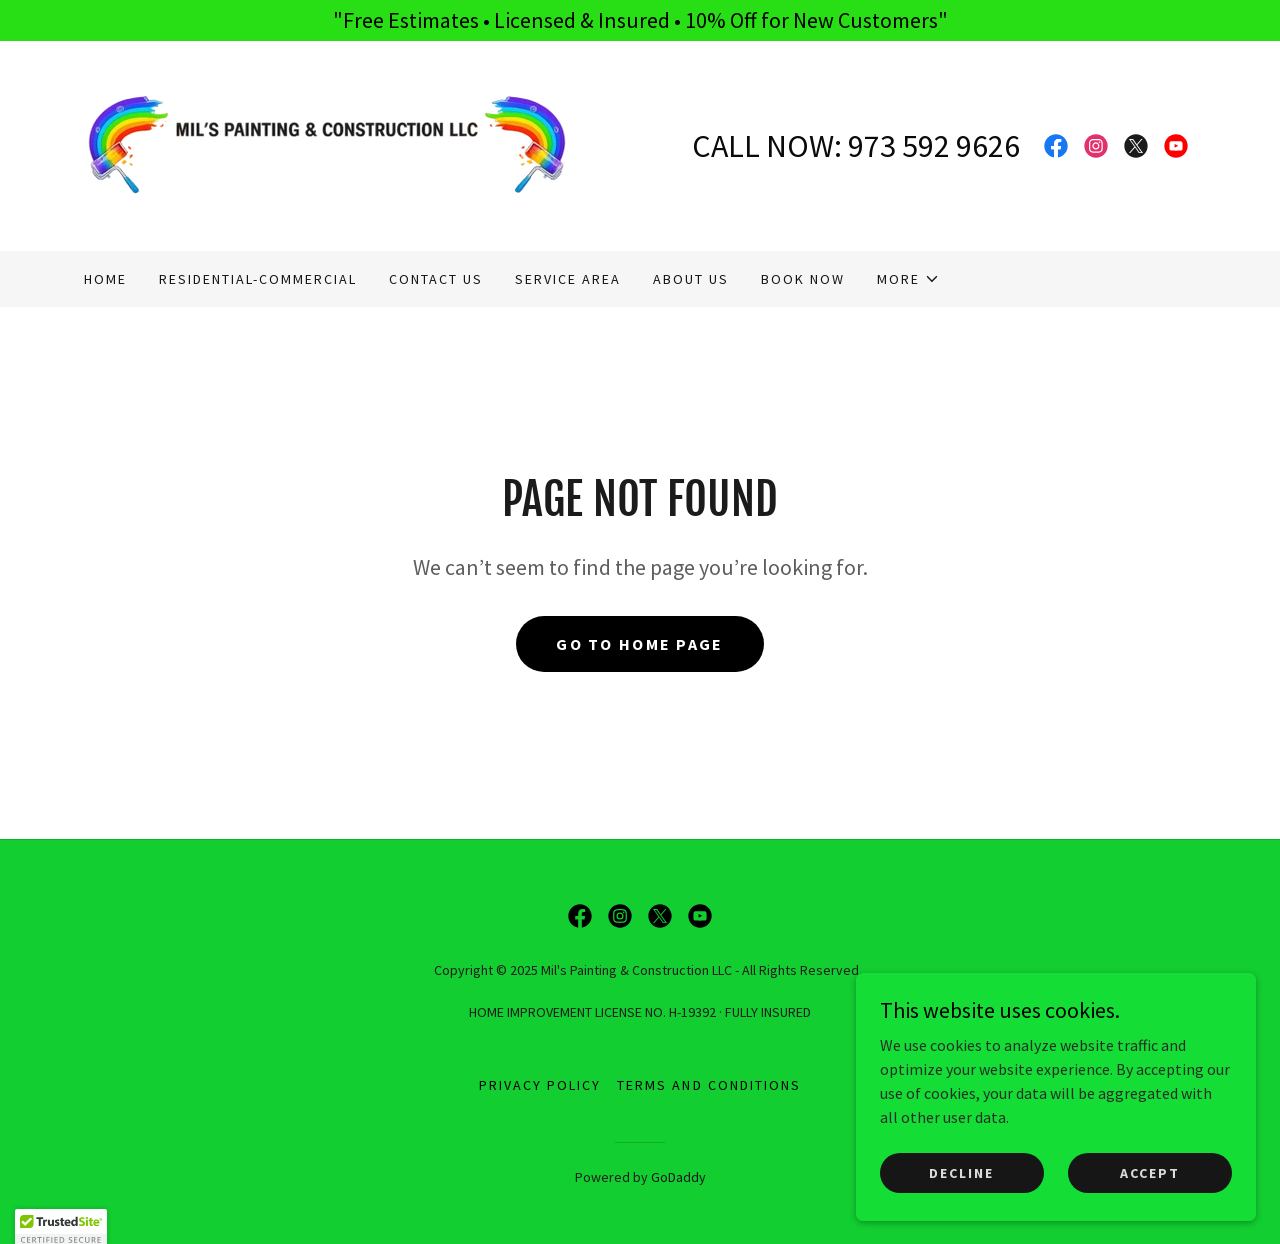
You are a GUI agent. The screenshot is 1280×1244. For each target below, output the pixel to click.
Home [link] (105, 279)
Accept (1150, 1172)
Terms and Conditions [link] (708, 1085)
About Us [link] (691, 279)
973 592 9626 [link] (934, 146)
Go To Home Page (639, 644)
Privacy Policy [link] (540, 1085)
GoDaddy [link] (678, 1177)
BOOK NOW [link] (803, 279)
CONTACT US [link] (436, 279)
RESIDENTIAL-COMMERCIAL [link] (258, 279)
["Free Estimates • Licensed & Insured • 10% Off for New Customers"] (640, 20)
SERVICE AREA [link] (568, 279)
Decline (961, 1172)
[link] (327, 144)
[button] (908, 279)
